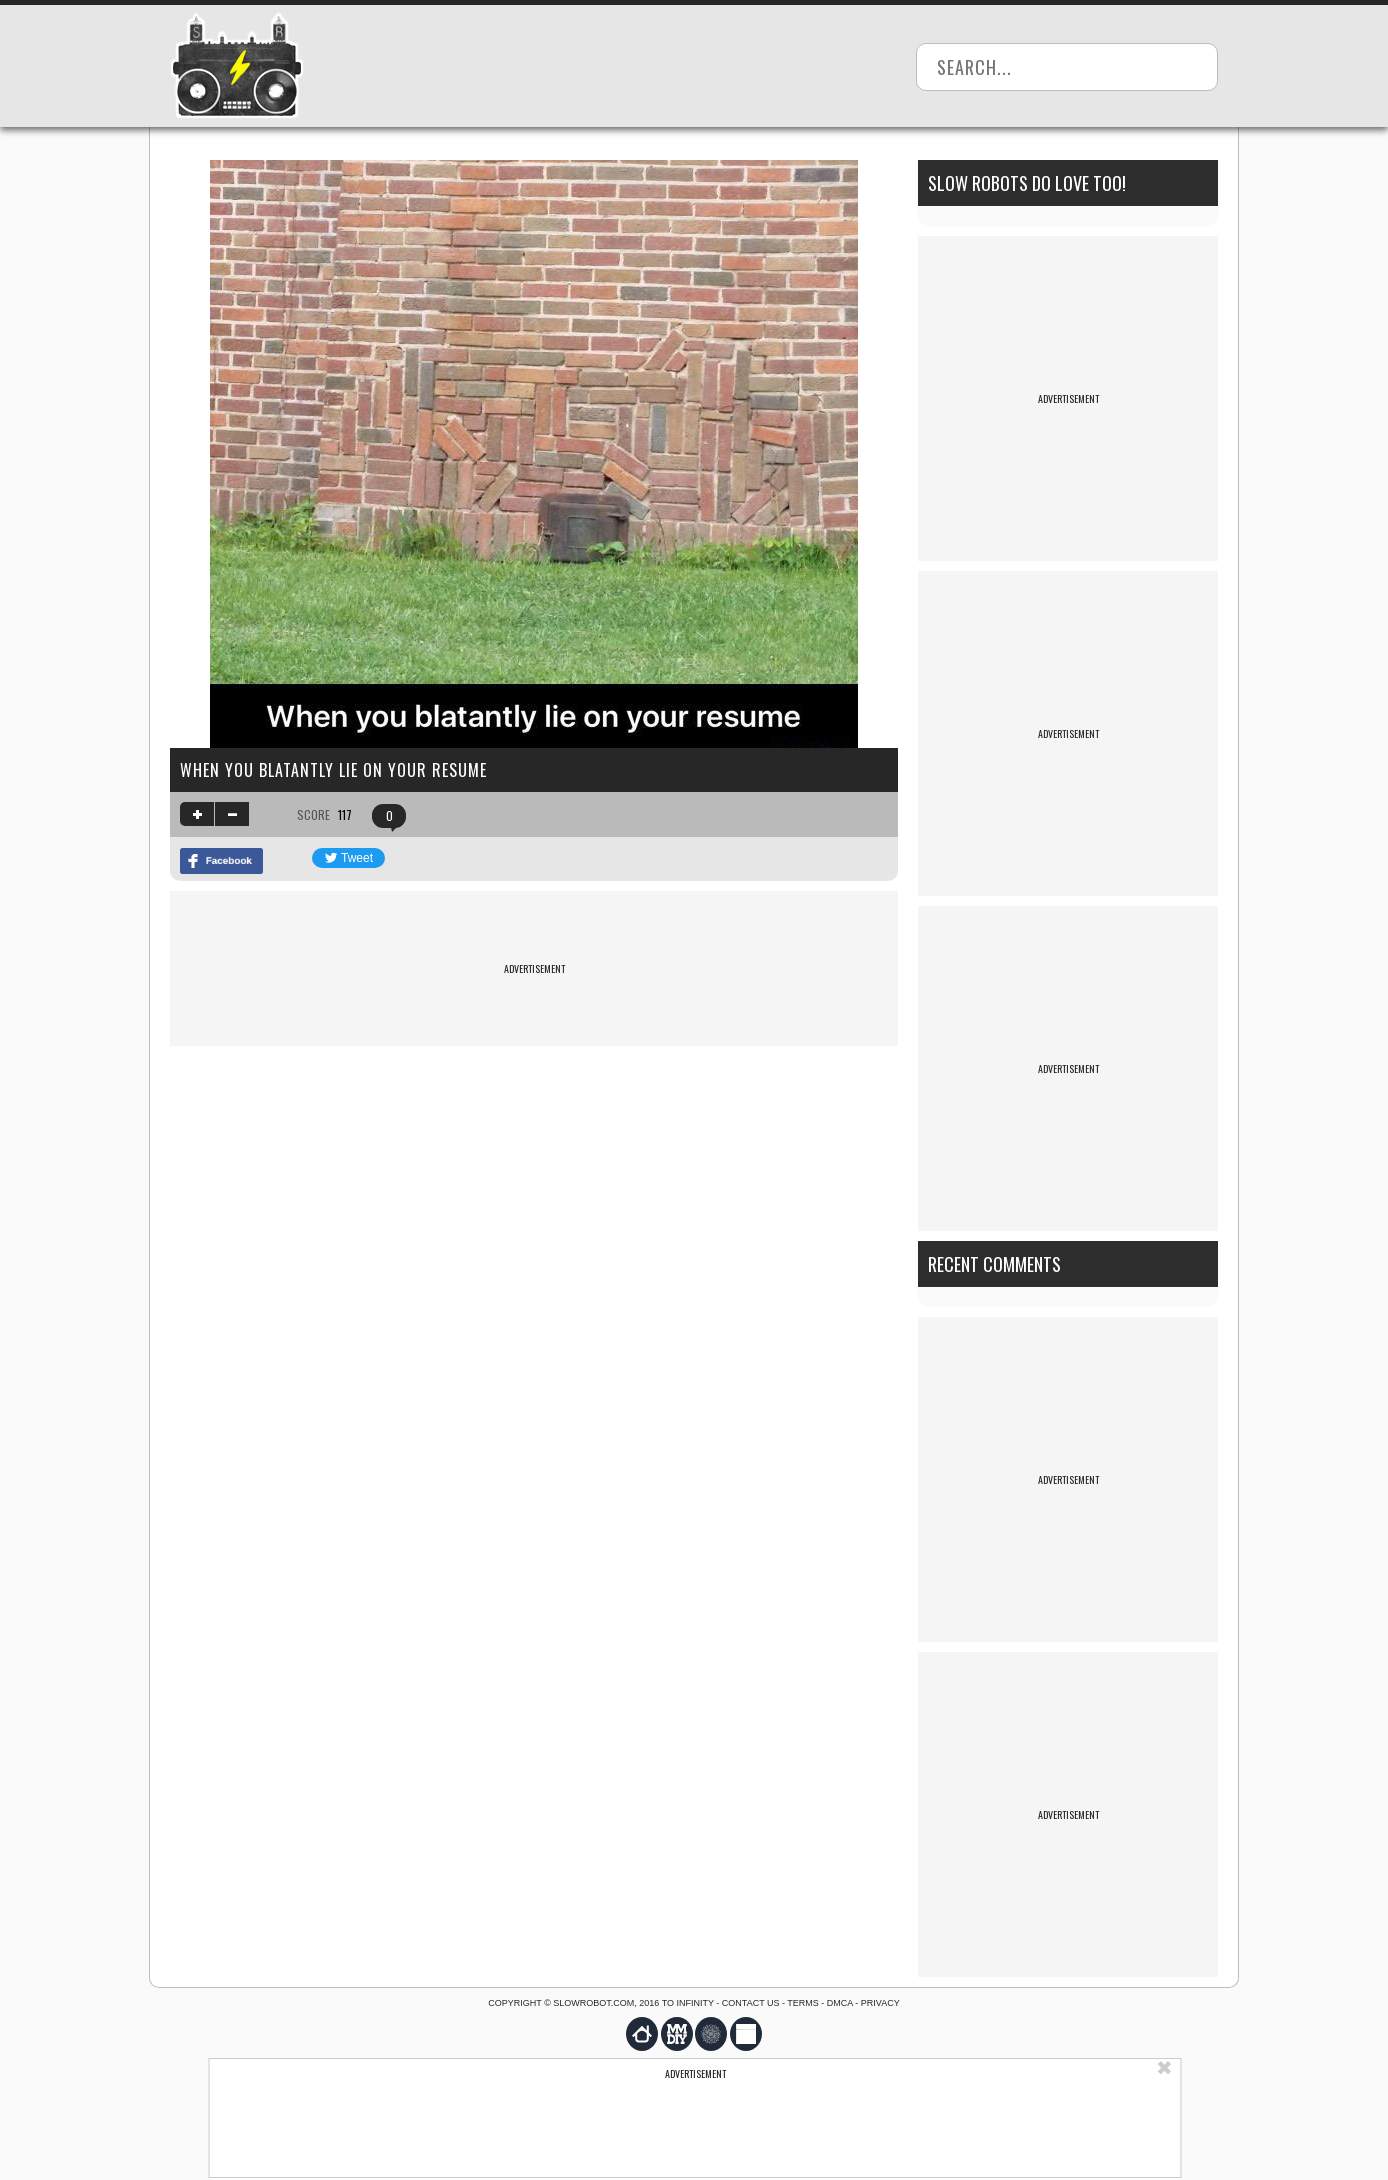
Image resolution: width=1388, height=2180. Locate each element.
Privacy (880, 2003)
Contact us (751, 2003)
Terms (803, 2003)
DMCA (840, 2003)
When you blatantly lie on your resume (333, 770)
